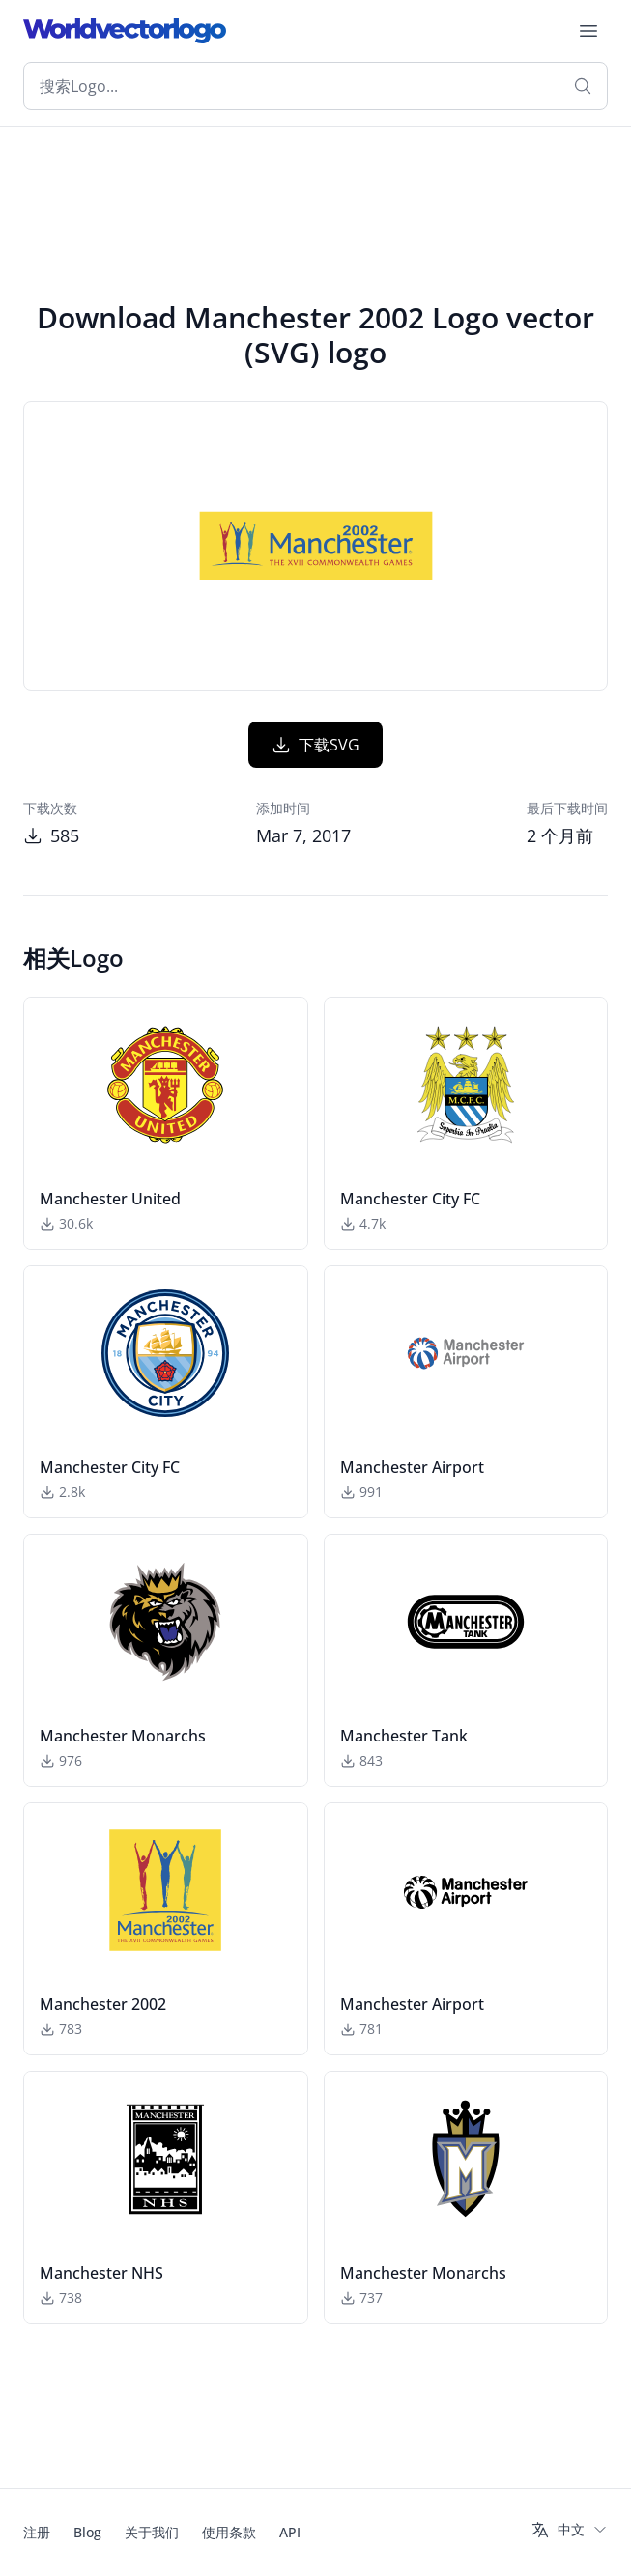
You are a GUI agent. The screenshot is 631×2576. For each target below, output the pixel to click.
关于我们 (152, 2532)
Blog (87, 2532)
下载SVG (315, 744)
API (290, 2532)
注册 (36, 2532)
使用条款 (229, 2532)
